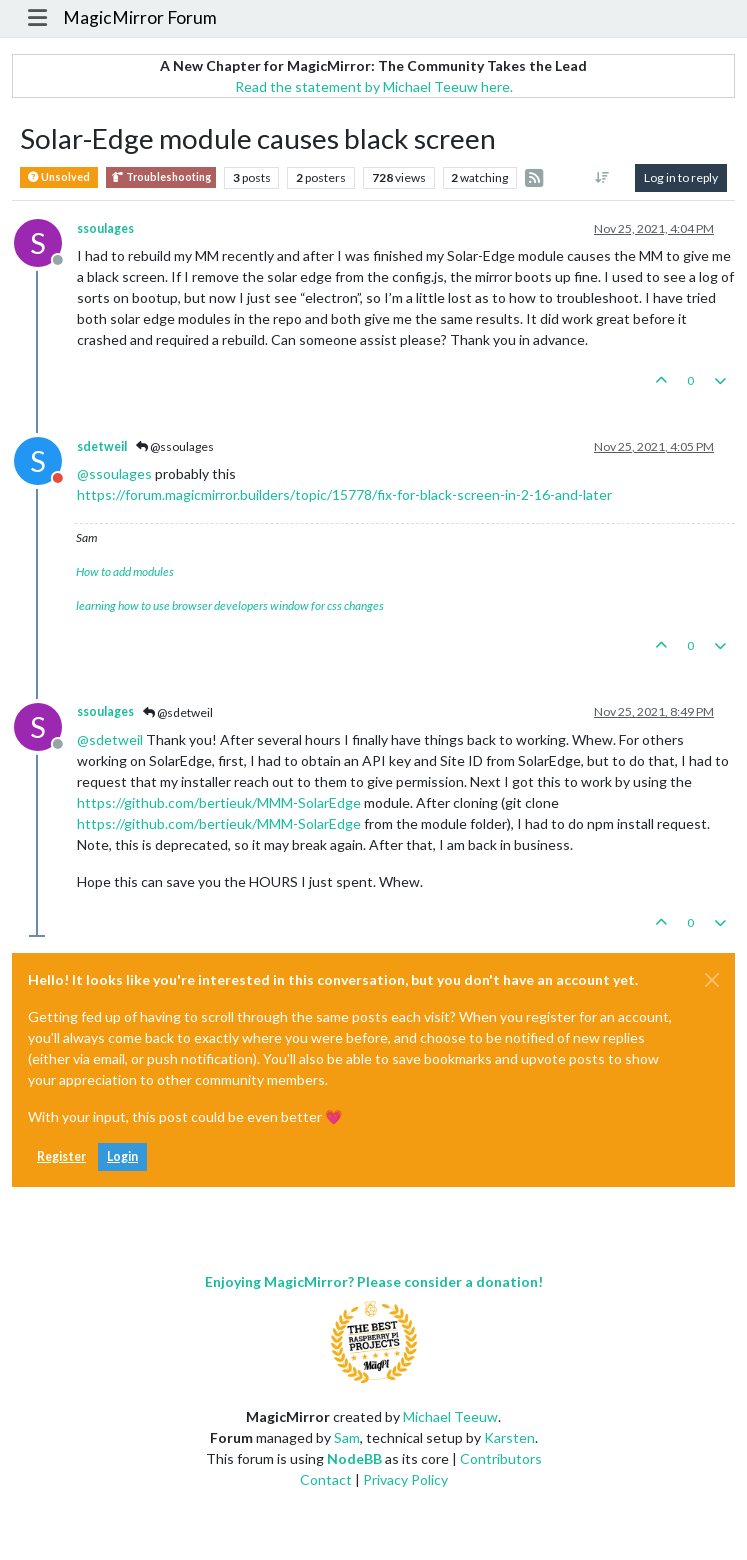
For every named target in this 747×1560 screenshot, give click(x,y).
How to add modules (125, 571)
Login (122, 1156)
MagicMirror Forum (140, 17)
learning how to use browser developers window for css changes (230, 605)
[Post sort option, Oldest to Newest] (602, 178)
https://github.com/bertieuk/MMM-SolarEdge (219, 802)
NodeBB (354, 1458)
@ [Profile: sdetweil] (110, 739)
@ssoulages (175, 446)
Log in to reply (681, 177)
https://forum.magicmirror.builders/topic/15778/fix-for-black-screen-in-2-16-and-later (344, 494)
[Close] (712, 980)
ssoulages (105, 228)
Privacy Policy (405, 1479)
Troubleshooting (161, 177)
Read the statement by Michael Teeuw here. (374, 86)
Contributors (501, 1458)
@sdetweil (178, 712)
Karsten (509, 1437)
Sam (347, 1437)
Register (61, 1156)
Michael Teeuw (450, 1416)
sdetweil (102, 446)
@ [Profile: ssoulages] (114, 473)
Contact (326, 1479)
